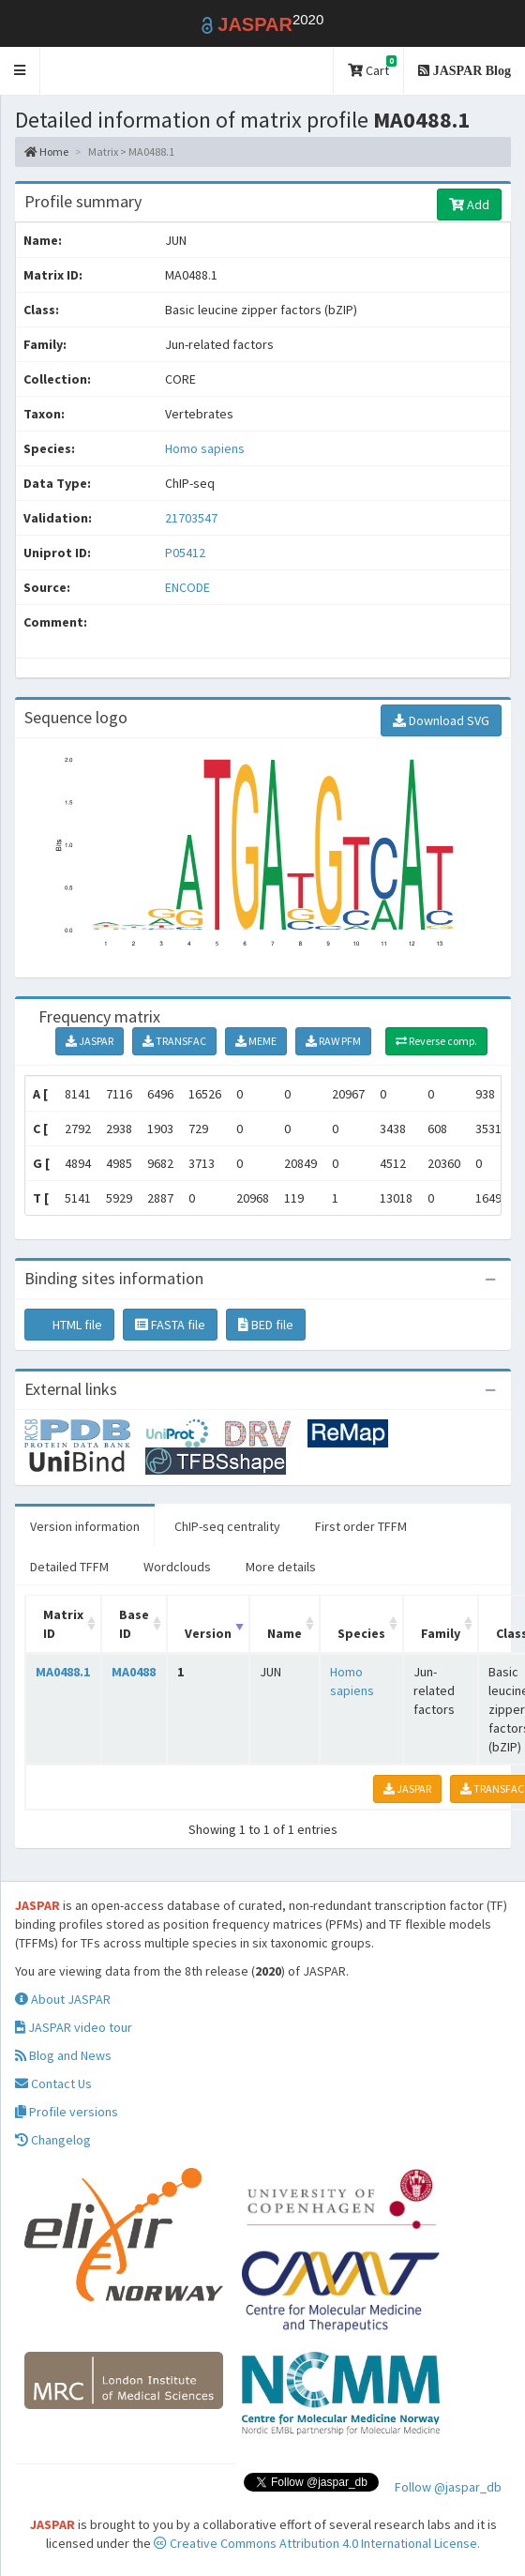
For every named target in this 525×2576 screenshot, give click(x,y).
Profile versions (66, 2111)
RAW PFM (333, 1041)
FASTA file (170, 1324)
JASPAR (89, 1041)
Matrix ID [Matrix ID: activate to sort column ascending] (63, 1624)
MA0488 (134, 1671)
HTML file (69, 1324)
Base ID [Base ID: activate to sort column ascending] (134, 1624)
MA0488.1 (63, 1671)
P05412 (186, 552)
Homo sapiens (205, 448)
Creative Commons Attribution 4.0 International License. (317, 2543)
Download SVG (441, 720)
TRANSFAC (174, 1041)
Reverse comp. (436, 1041)
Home (46, 151)
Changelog (53, 2139)
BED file (265, 1324)
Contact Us (53, 2083)
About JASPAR (63, 1999)
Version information (85, 1526)
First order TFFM (361, 1526)
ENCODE (187, 587)
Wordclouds (177, 1566)
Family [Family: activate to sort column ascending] (440, 1633)
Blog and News (63, 2055)
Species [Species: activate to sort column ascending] (361, 1633)
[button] (20, 71)
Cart (372, 67)
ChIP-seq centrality (227, 1526)
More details (281, 1566)
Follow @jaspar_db (448, 2486)
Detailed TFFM (69, 1566)
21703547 (191, 517)
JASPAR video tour (73, 2027)
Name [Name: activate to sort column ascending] (284, 1633)
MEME (256, 1041)
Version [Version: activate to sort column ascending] (208, 1633)
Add (469, 204)
